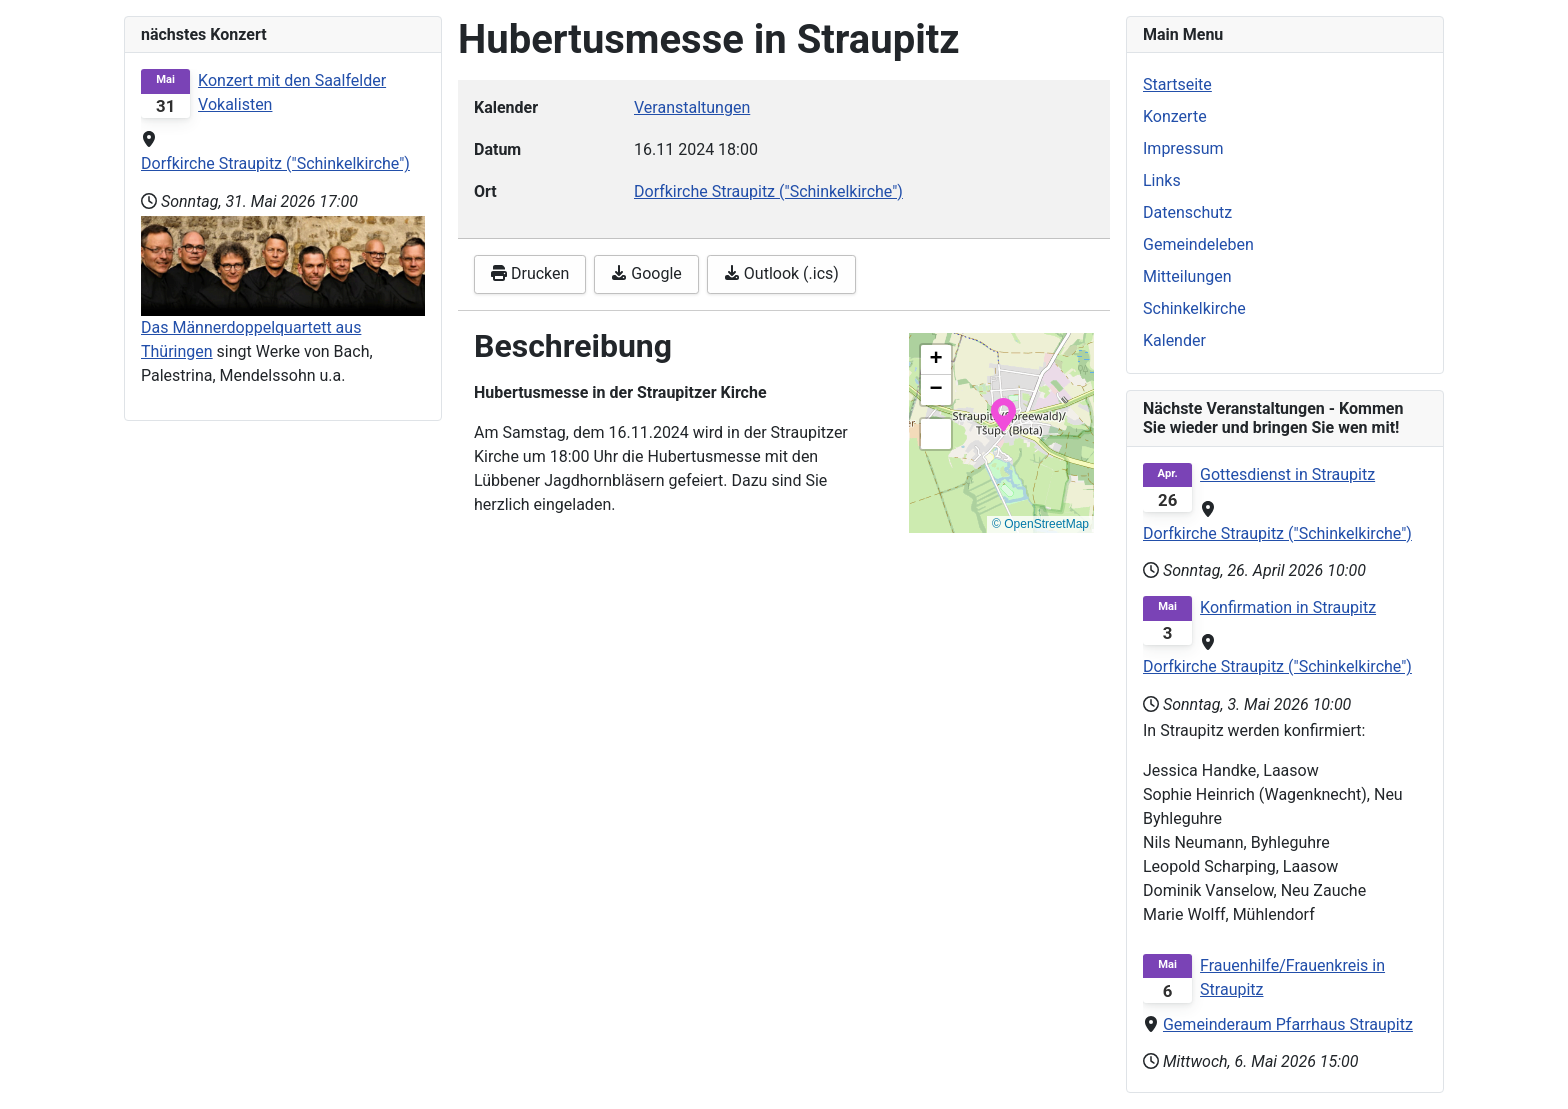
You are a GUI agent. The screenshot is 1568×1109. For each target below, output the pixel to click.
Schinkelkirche (1194, 308)
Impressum (1183, 148)
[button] (1003, 413)
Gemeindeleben (1198, 244)
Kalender (1174, 340)
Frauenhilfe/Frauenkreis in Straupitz (1292, 977)
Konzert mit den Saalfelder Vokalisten (292, 92)
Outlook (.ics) (781, 273)
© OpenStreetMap (1040, 524)
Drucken (530, 273)
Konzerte (1175, 116)
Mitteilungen (1187, 276)
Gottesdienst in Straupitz (1287, 474)
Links (1162, 180)
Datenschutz (1187, 212)
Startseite (1177, 84)
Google (646, 273)
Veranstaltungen (692, 107)
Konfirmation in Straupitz (1288, 607)
